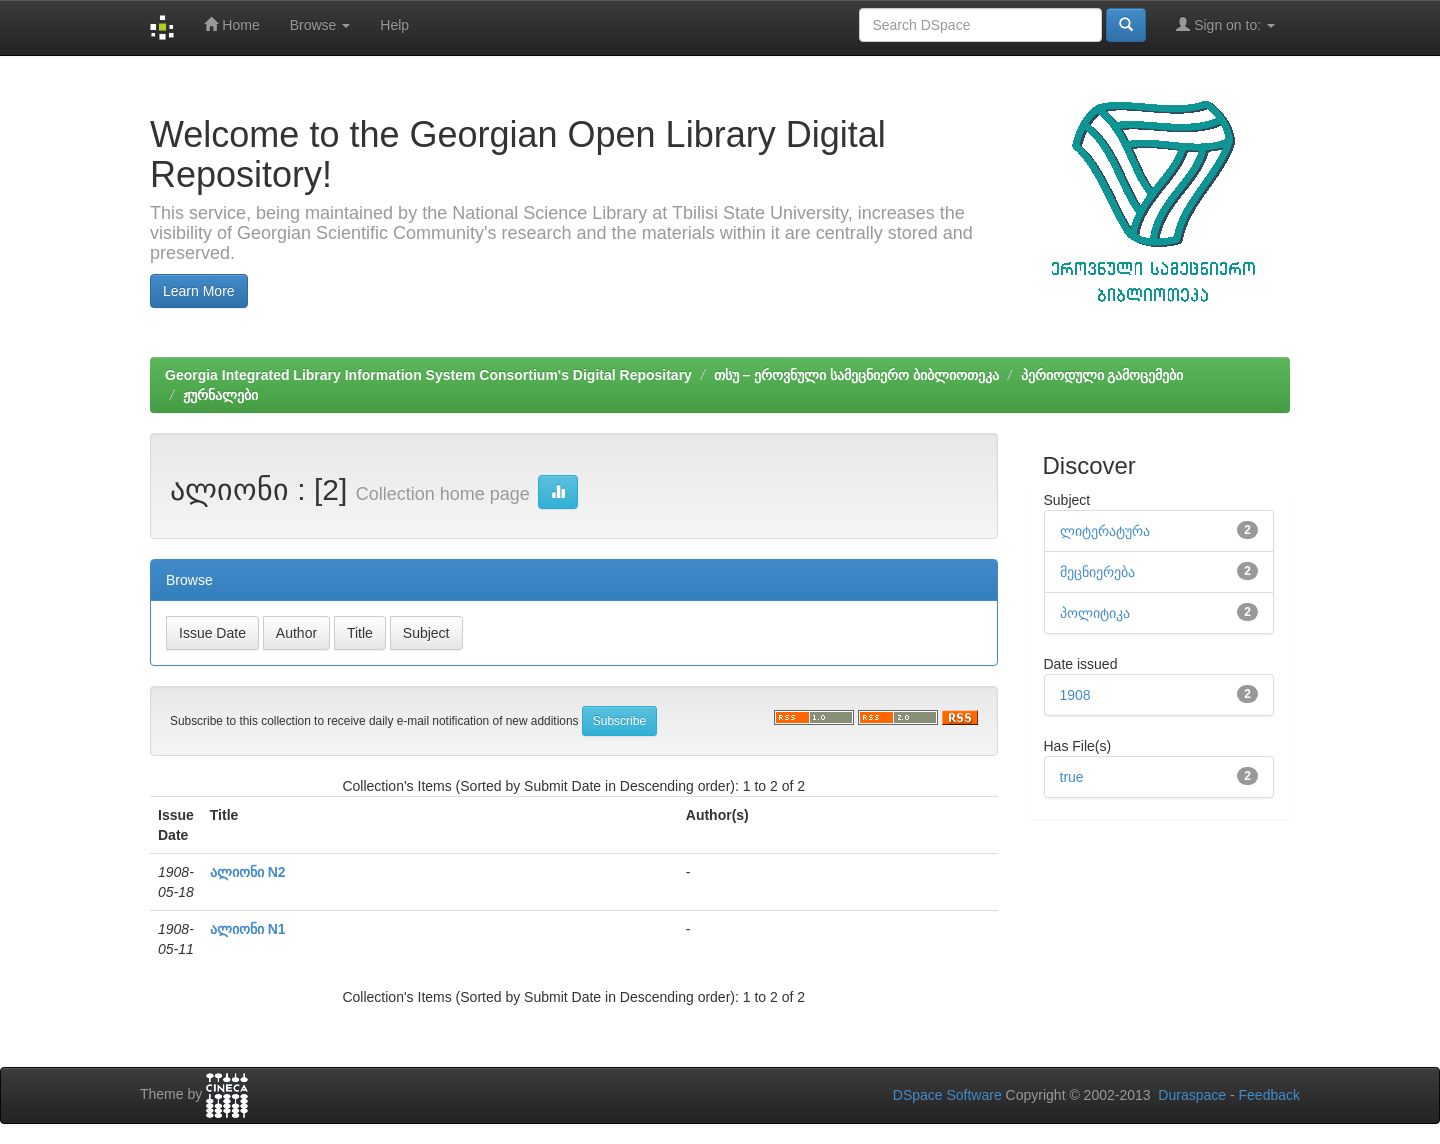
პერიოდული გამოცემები (1102, 375)
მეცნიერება (1097, 572)
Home (231, 24)
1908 (1075, 695)
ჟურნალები (220, 395)
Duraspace (1192, 1095)
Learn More (199, 291)
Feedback (1269, 1095)
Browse (320, 25)
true (1072, 777)
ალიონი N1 (248, 929)
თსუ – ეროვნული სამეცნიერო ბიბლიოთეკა (856, 375)
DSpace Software (947, 1095)
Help (394, 25)
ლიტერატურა (1105, 531)
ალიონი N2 (248, 872)
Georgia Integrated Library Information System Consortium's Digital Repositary (428, 375)
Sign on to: (1225, 24)
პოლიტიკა (1095, 613)
